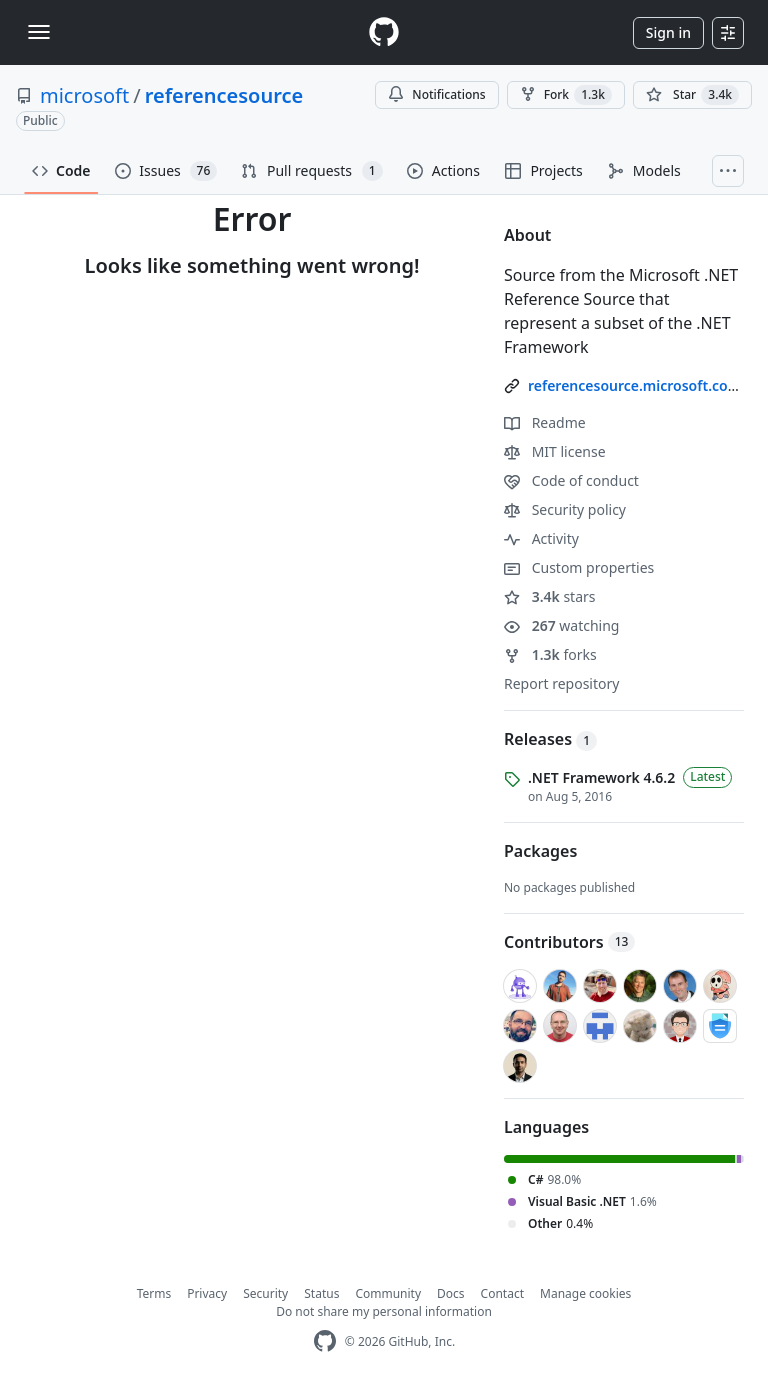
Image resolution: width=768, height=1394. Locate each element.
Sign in (668, 32)
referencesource (224, 95)
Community (388, 1293)
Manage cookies (585, 1293)
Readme (545, 422)
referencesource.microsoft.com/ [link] (637, 385)
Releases (550, 739)
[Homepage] (384, 32)
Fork (566, 95)
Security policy (565, 509)
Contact (502, 1293)
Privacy (207, 1293)
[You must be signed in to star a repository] (692, 95)
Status (321, 1293)
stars (550, 596)
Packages (540, 851)
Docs (451, 1293)
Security (265, 1293)
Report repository (561, 683)
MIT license (555, 451)
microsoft (84, 95)
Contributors (569, 942)
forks (550, 654)
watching (561, 625)
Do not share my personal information (384, 1311)
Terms (154, 1293)
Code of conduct (571, 480)
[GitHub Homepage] (325, 1341)
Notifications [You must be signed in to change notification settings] (436, 94)
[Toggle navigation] (39, 32)
